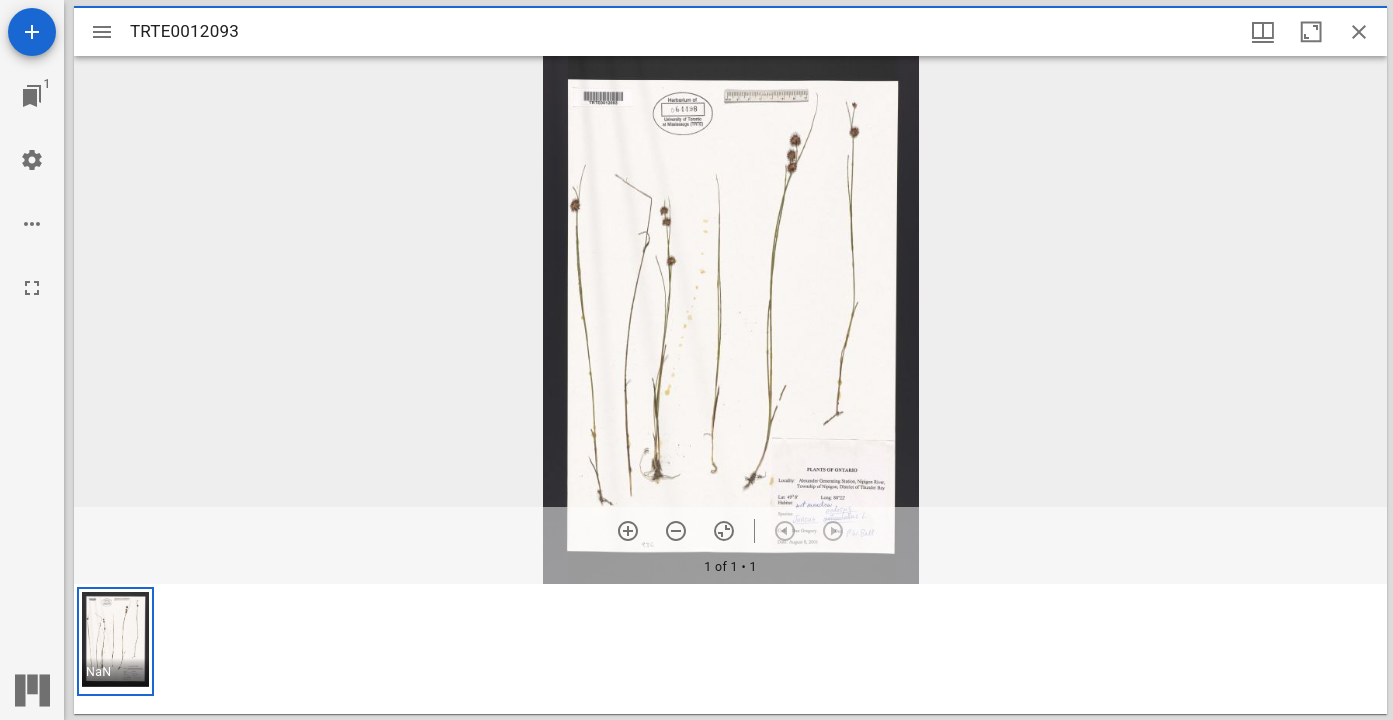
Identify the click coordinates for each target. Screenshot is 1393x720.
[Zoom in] (628, 531)
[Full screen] (32, 288)
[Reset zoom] (724, 531)
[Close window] (1359, 32)
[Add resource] (32, 32)
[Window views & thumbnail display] (1263, 32)
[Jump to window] (32, 96)
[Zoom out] (676, 531)
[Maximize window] (1311, 32)
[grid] (730, 649)
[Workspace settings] (32, 160)
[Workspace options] (32, 224)
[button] (115, 641)
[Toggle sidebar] (102, 32)
